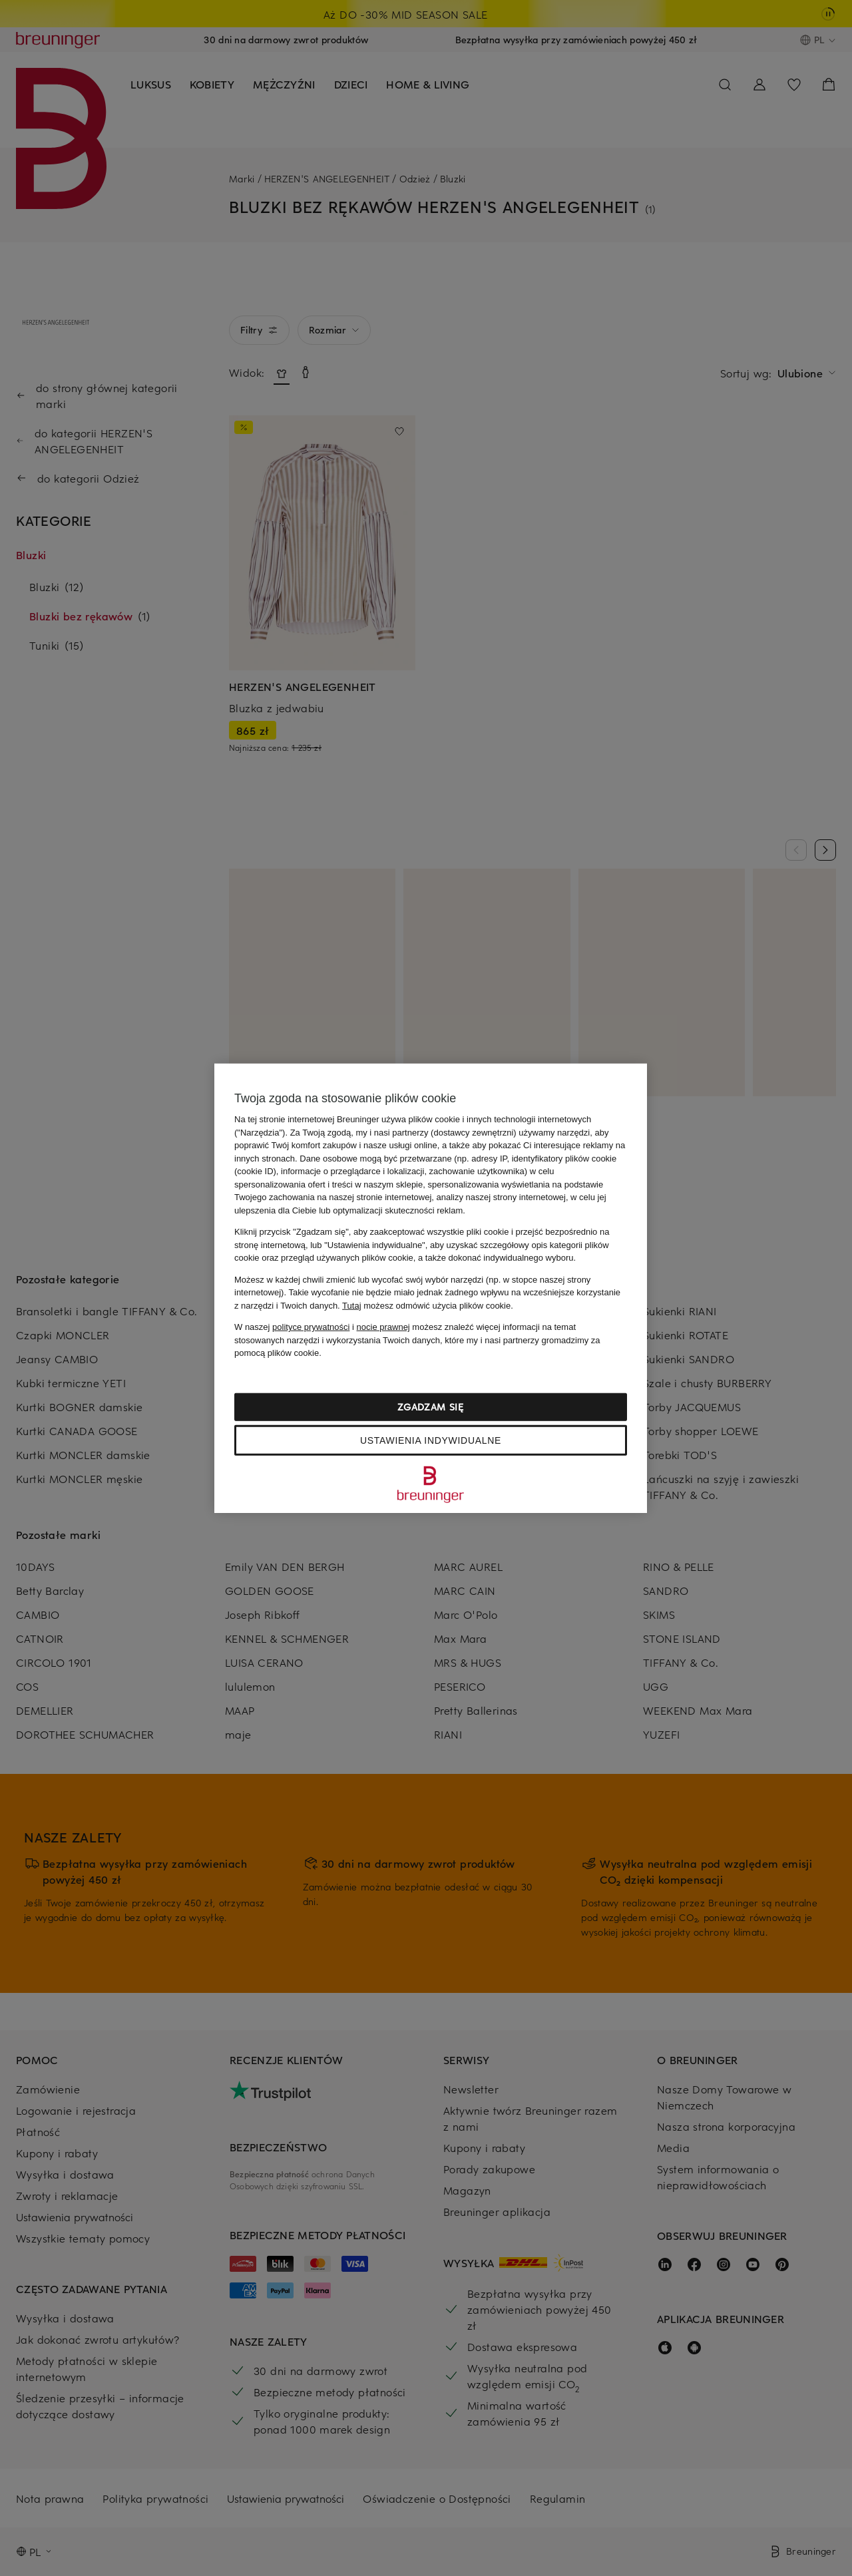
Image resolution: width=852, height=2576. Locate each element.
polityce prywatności (310, 1327)
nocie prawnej (383, 1327)
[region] (430, 1288)
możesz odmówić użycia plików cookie (426, 1305)
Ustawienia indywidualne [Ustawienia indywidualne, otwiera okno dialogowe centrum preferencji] (430, 1439)
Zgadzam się (430, 1406)
